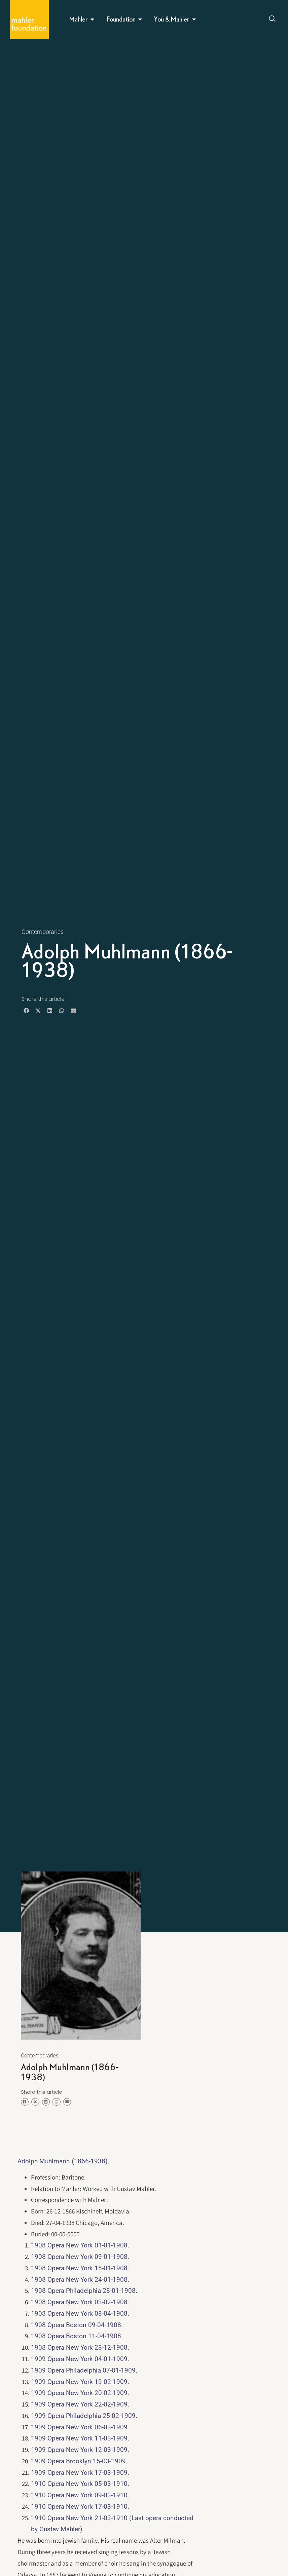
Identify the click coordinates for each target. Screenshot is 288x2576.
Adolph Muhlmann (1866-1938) (62, 2161)
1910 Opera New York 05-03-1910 (79, 2484)
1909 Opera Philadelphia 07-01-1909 (83, 2370)
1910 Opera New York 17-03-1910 (79, 2506)
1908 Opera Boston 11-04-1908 (76, 2336)
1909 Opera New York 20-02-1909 (79, 2393)
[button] (26, 1010)
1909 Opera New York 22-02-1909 (79, 2404)
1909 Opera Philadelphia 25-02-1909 (83, 2416)
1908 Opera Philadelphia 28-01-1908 (83, 2291)
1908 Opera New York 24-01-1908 (79, 2279)
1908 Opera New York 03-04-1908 (79, 2313)
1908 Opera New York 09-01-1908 (79, 2257)
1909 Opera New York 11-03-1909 (79, 2438)
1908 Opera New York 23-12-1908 (79, 2347)
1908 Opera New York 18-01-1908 (79, 2268)
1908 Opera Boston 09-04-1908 (76, 2325)
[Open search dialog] (272, 19)
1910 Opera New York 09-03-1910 (79, 2495)
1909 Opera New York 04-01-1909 (79, 2359)
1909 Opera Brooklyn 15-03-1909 (78, 2461)
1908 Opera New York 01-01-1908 (79, 2245)
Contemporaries (42, 931)
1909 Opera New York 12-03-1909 (79, 2450)
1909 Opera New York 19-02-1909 (79, 2382)
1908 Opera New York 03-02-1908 (79, 2302)
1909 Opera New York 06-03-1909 (79, 2427)
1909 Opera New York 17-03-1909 (79, 2472)
